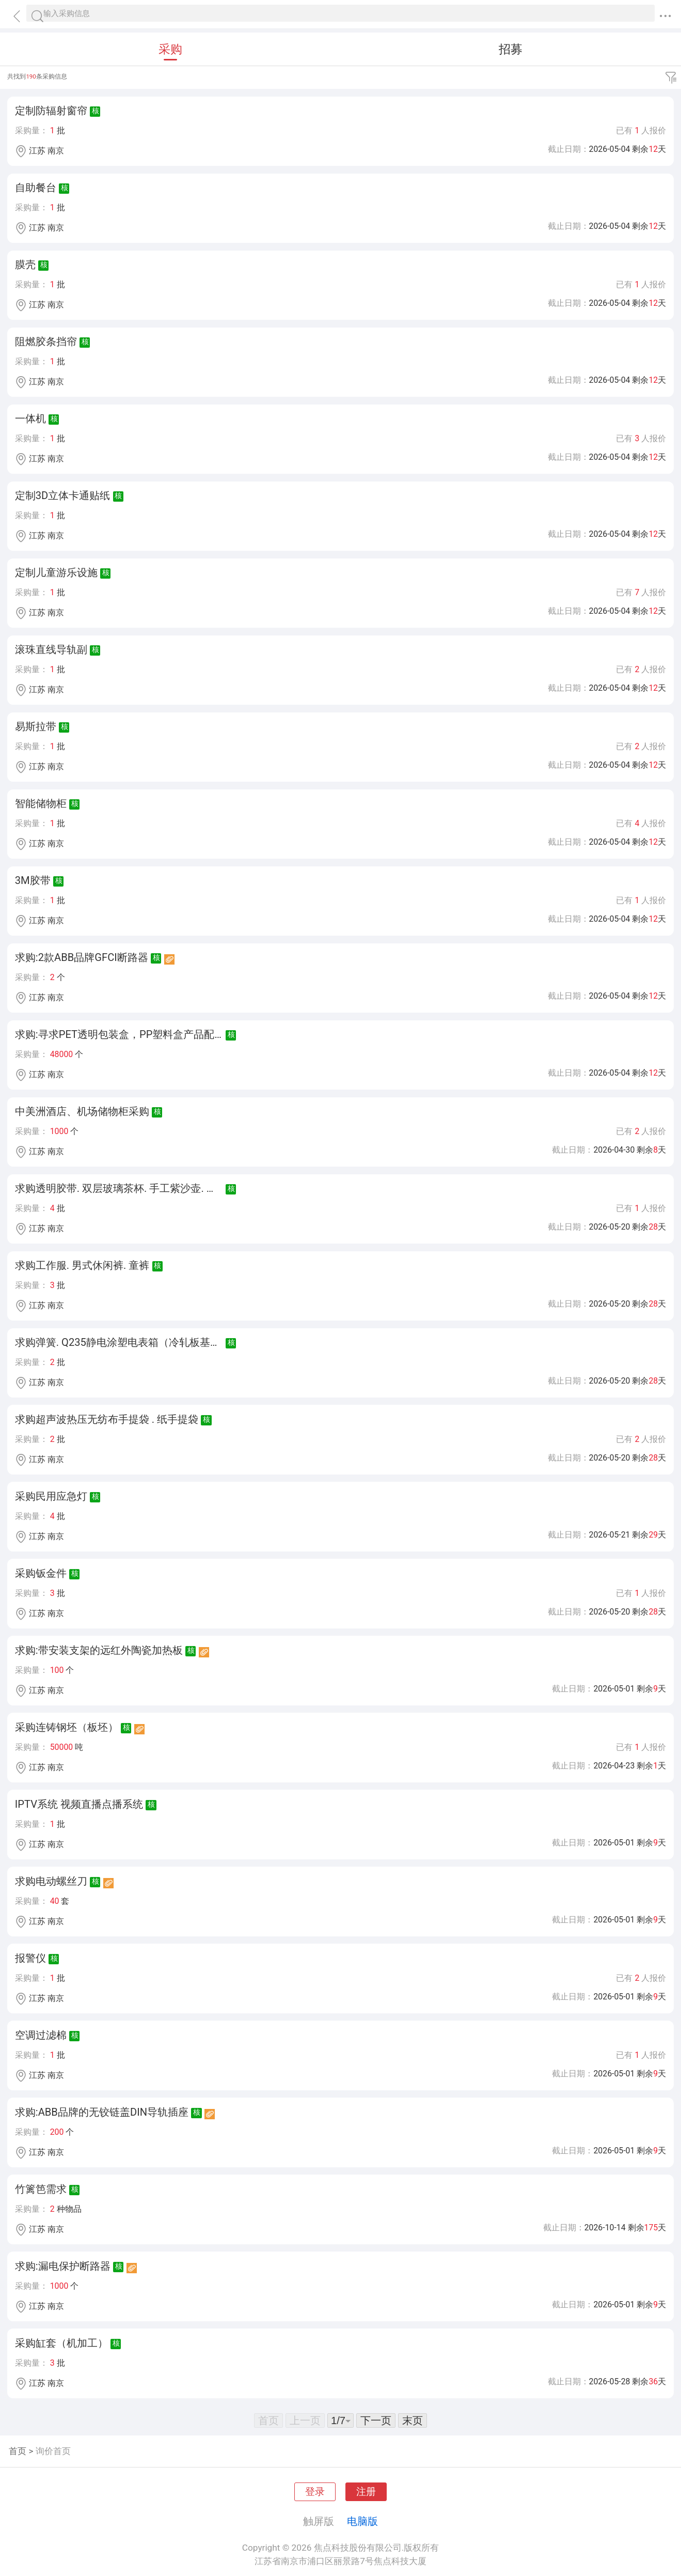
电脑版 (362, 2521)
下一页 (375, 2420)
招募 (510, 49)
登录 (315, 2491)
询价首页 (53, 2451)
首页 (17, 2451)
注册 (366, 2491)
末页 (412, 2420)
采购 (170, 49)
